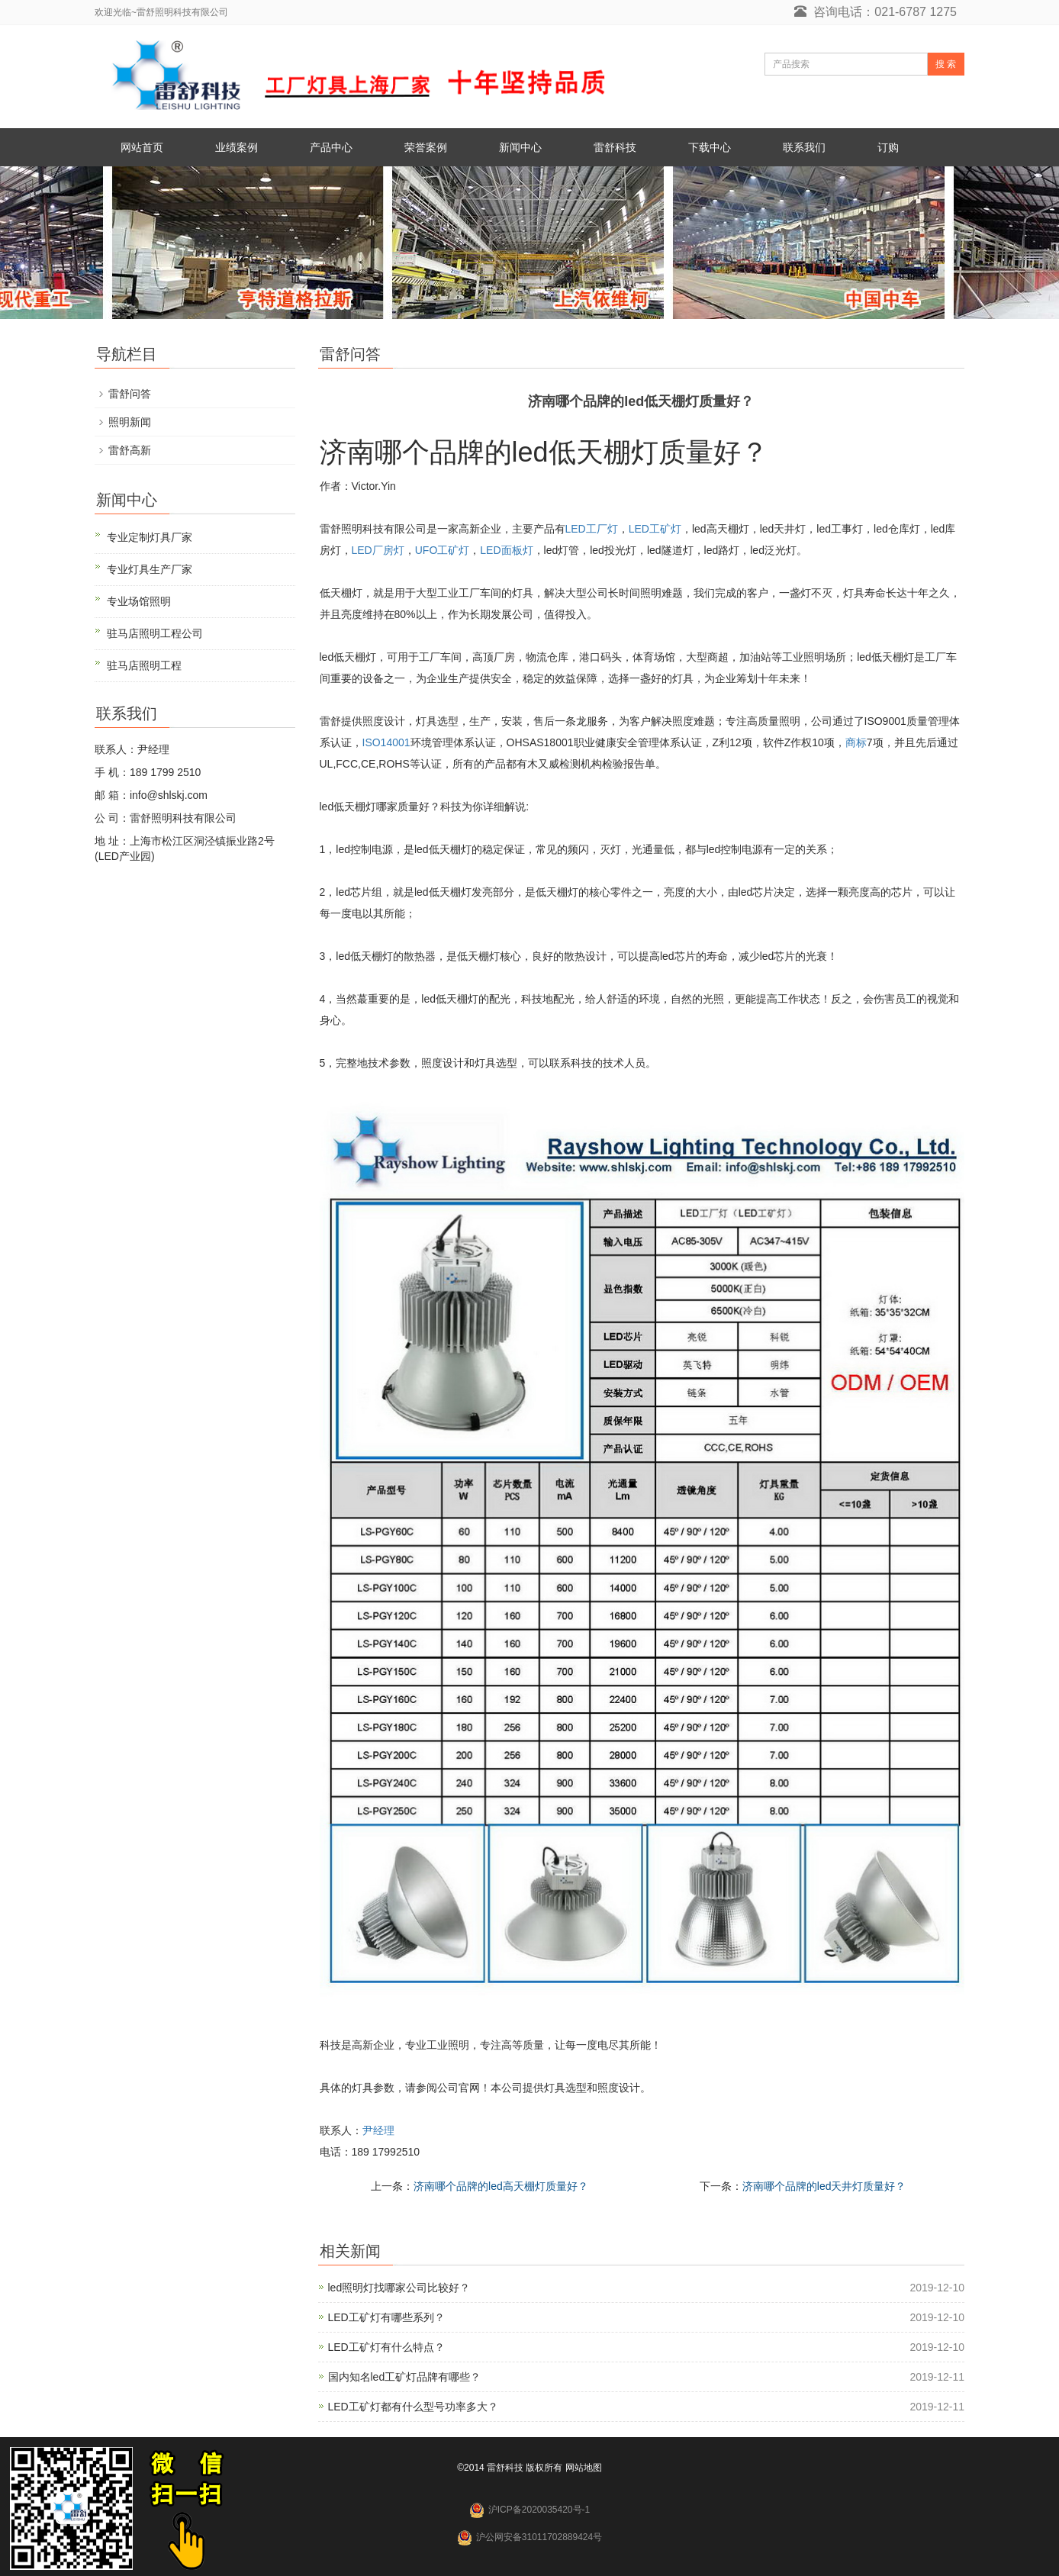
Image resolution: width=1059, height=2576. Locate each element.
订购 (888, 147)
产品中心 (331, 147)
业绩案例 (236, 147)
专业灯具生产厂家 (149, 569)
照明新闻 (129, 422)
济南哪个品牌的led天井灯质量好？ (824, 2186)
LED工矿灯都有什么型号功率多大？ (413, 2407)
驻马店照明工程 (144, 665)
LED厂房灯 (378, 550)
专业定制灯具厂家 (149, 537)
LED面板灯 (506, 550)
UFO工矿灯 (442, 550)
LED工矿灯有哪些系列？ (386, 2317)
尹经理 (378, 2130)
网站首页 (142, 147)
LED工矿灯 (655, 529)
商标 (856, 742)
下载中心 (709, 147)
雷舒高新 (129, 450)
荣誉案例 (425, 147)
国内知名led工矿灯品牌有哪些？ (404, 2377)
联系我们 (804, 147)
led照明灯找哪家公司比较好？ (399, 2287)
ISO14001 (386, 742)
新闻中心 (520, 147)
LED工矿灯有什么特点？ (386, 2347)
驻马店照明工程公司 (155, 633)
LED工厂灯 (591, 529)
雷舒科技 (615, 147)
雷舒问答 (129, 394)
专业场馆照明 (139, 601)
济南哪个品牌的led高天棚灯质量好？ (501, 2186)
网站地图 (583, 2467)
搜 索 (945, 64)
